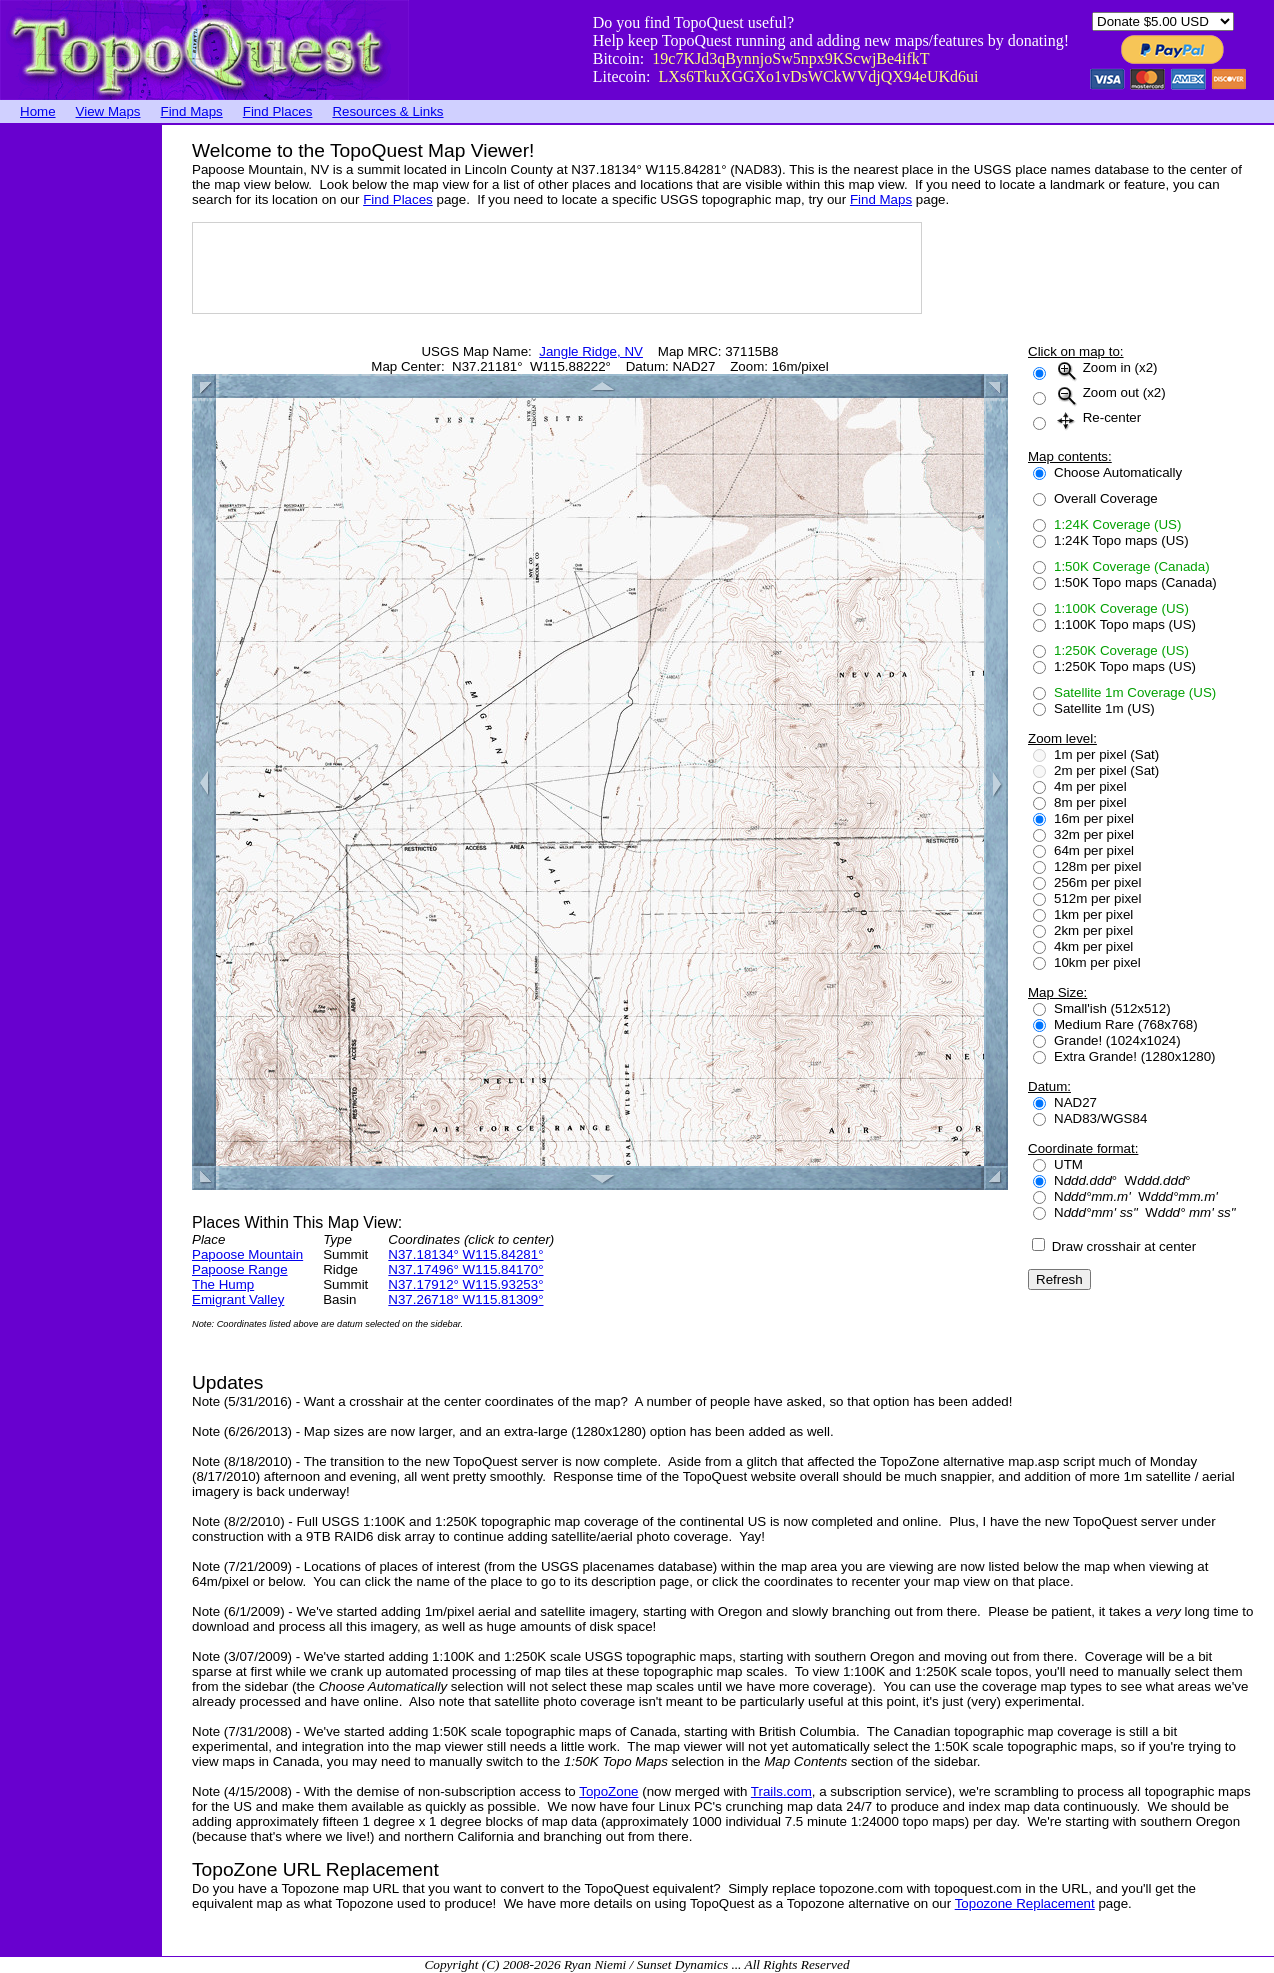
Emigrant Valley (238, 1299)
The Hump (223, 1284)
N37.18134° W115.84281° (465, 1254)
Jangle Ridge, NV (591, 351)
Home (38, 111)
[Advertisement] (80, 425)
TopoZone (608, 1791)
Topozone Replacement (1025, 1903)
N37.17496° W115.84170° (465, 1269)
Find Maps (192, 111)
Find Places (278, 111)
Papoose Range (240, 1269)
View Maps (108, 111)
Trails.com (781, 1791)
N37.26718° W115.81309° (465, 1299)
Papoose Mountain (247, 1254)
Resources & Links (387, 111)
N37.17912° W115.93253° (465, 1284)
